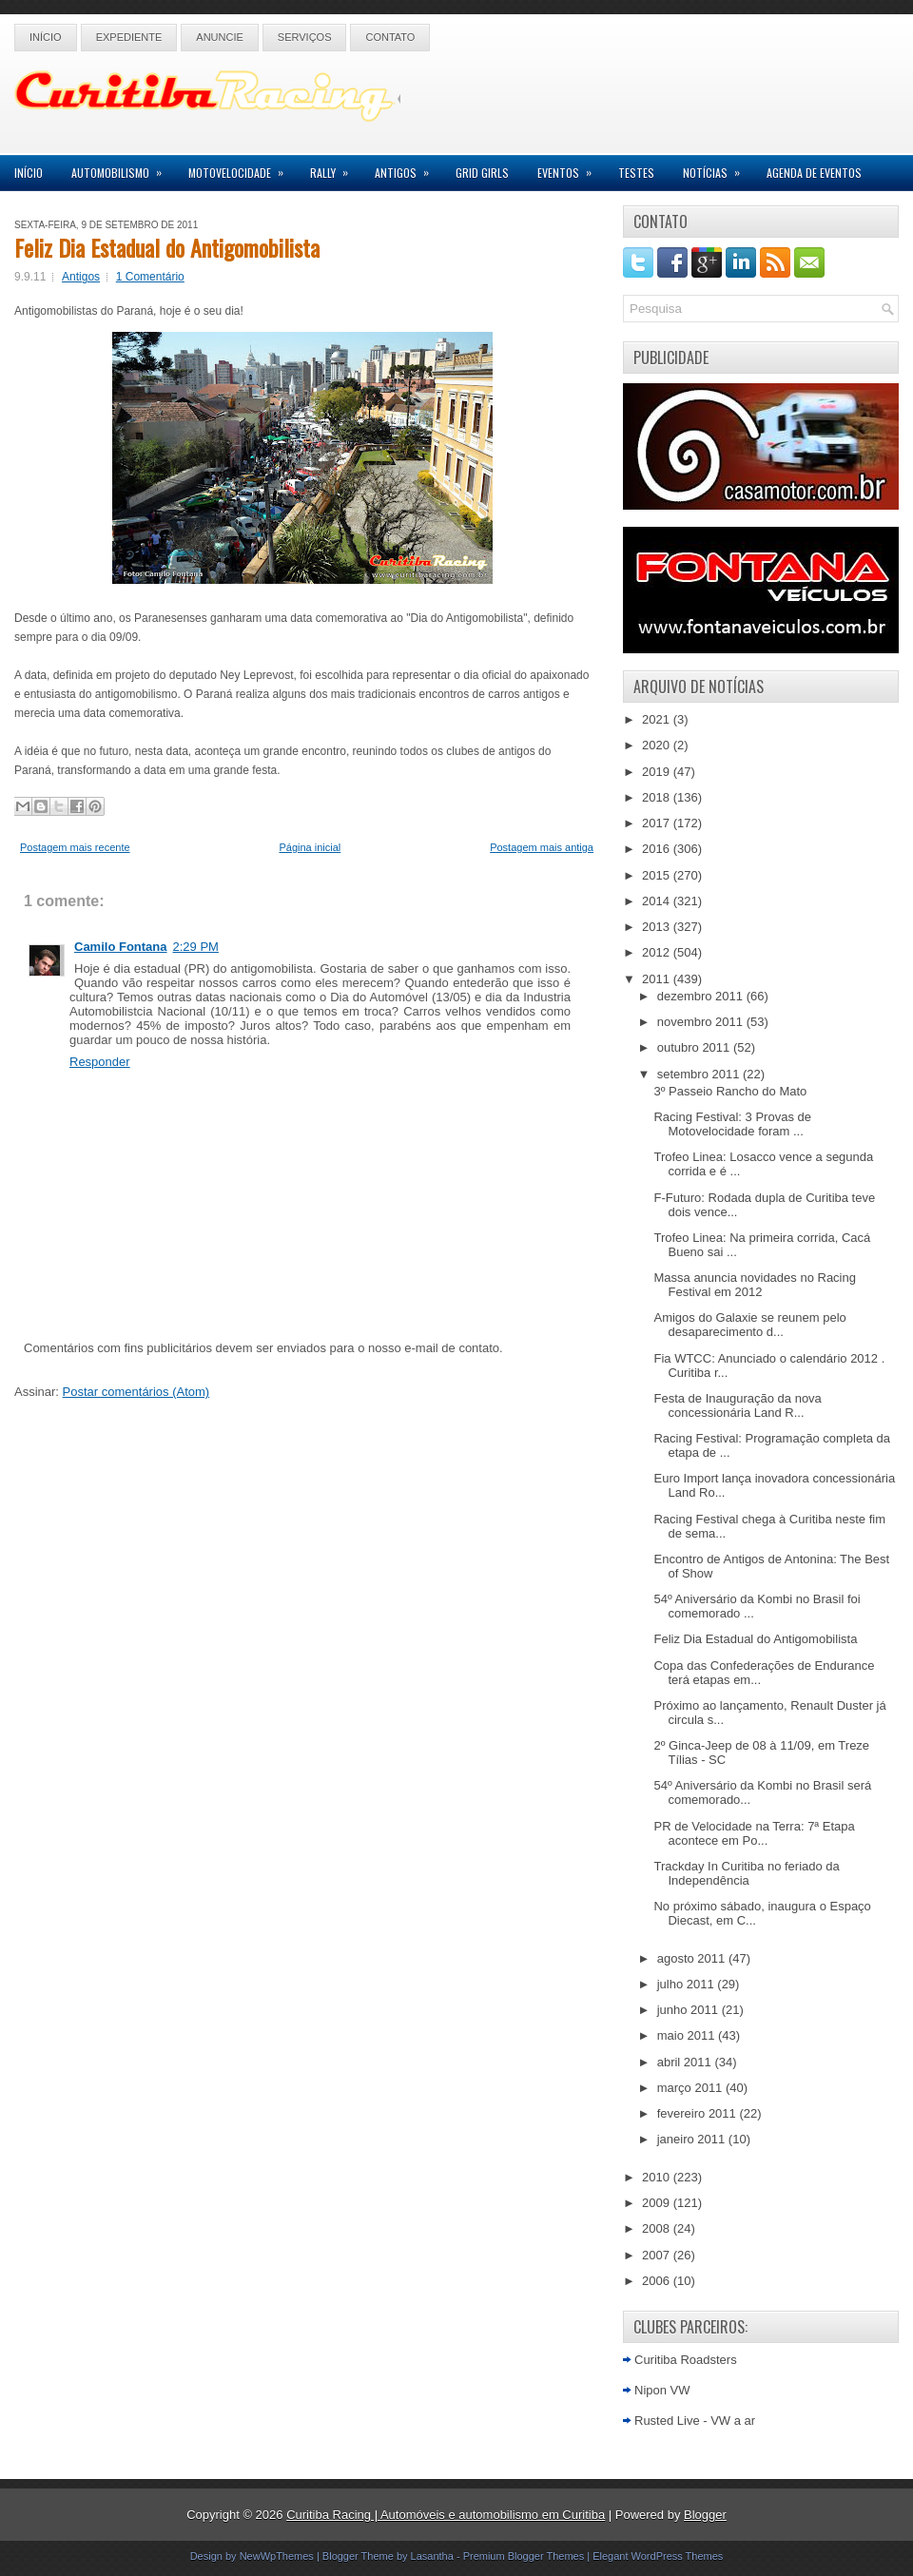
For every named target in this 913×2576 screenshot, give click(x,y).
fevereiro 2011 (698, 2113)
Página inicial (309, 847)
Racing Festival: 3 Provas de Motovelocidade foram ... (731, 1124)
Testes (636, 173)
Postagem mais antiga (541, 847)
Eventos (570, 168)
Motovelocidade (242, 168)
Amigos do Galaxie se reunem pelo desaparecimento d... (749, 1324)
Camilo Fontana (120, 946)
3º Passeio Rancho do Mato (729, 1091)
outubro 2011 (695, 1047)
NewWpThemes (277, 2556)
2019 (657, 772)
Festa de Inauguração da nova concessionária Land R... (737, 1405)
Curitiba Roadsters (685, 2360)
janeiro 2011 (692, 2139)
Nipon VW (662, 2390)
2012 (657, 952)
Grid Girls (482, 173)
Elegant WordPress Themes (657, 2556)
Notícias (717, 168)
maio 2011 (687, 2035)
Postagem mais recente (75, 847)
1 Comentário (150, 276)
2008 (657, 2228)
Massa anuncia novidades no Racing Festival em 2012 (754, 1284)
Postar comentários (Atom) (136, 1392)
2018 (657, 797)
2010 (657, 2177)
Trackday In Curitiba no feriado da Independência (746, 1873)
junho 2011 (689, 2010)
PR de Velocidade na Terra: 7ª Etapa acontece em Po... (753, 1833)
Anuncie (219, 37)
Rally (335, 168)
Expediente (129, 37)
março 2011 (691, 2088)
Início (45, 37)
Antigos (408, 168)
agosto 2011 (692, 1958)
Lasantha (432, 2556)
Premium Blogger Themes (524, 2556)
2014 (657, 901)
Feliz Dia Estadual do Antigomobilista (167, 247)
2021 (657, 719)
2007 (657, 2255)
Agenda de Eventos (814, 173)
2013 (657, 927)
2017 (657, 823)
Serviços (305, 37)
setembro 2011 (700, 1074)
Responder (99, 1062)
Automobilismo (122, 168)
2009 (657, 2203)
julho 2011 (687, 1984)
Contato (390, 37)
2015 (657, 875)
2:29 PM (196, 946)
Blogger (705, 2515)
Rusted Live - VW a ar (694, 2420)
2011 (657, 979)
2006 (657, 2281)
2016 (657, 849)
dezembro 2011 (702, 996)
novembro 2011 (702, 1022)
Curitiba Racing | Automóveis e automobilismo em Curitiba (445, 2515)
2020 (657, 745)
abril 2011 (686, 2062)
